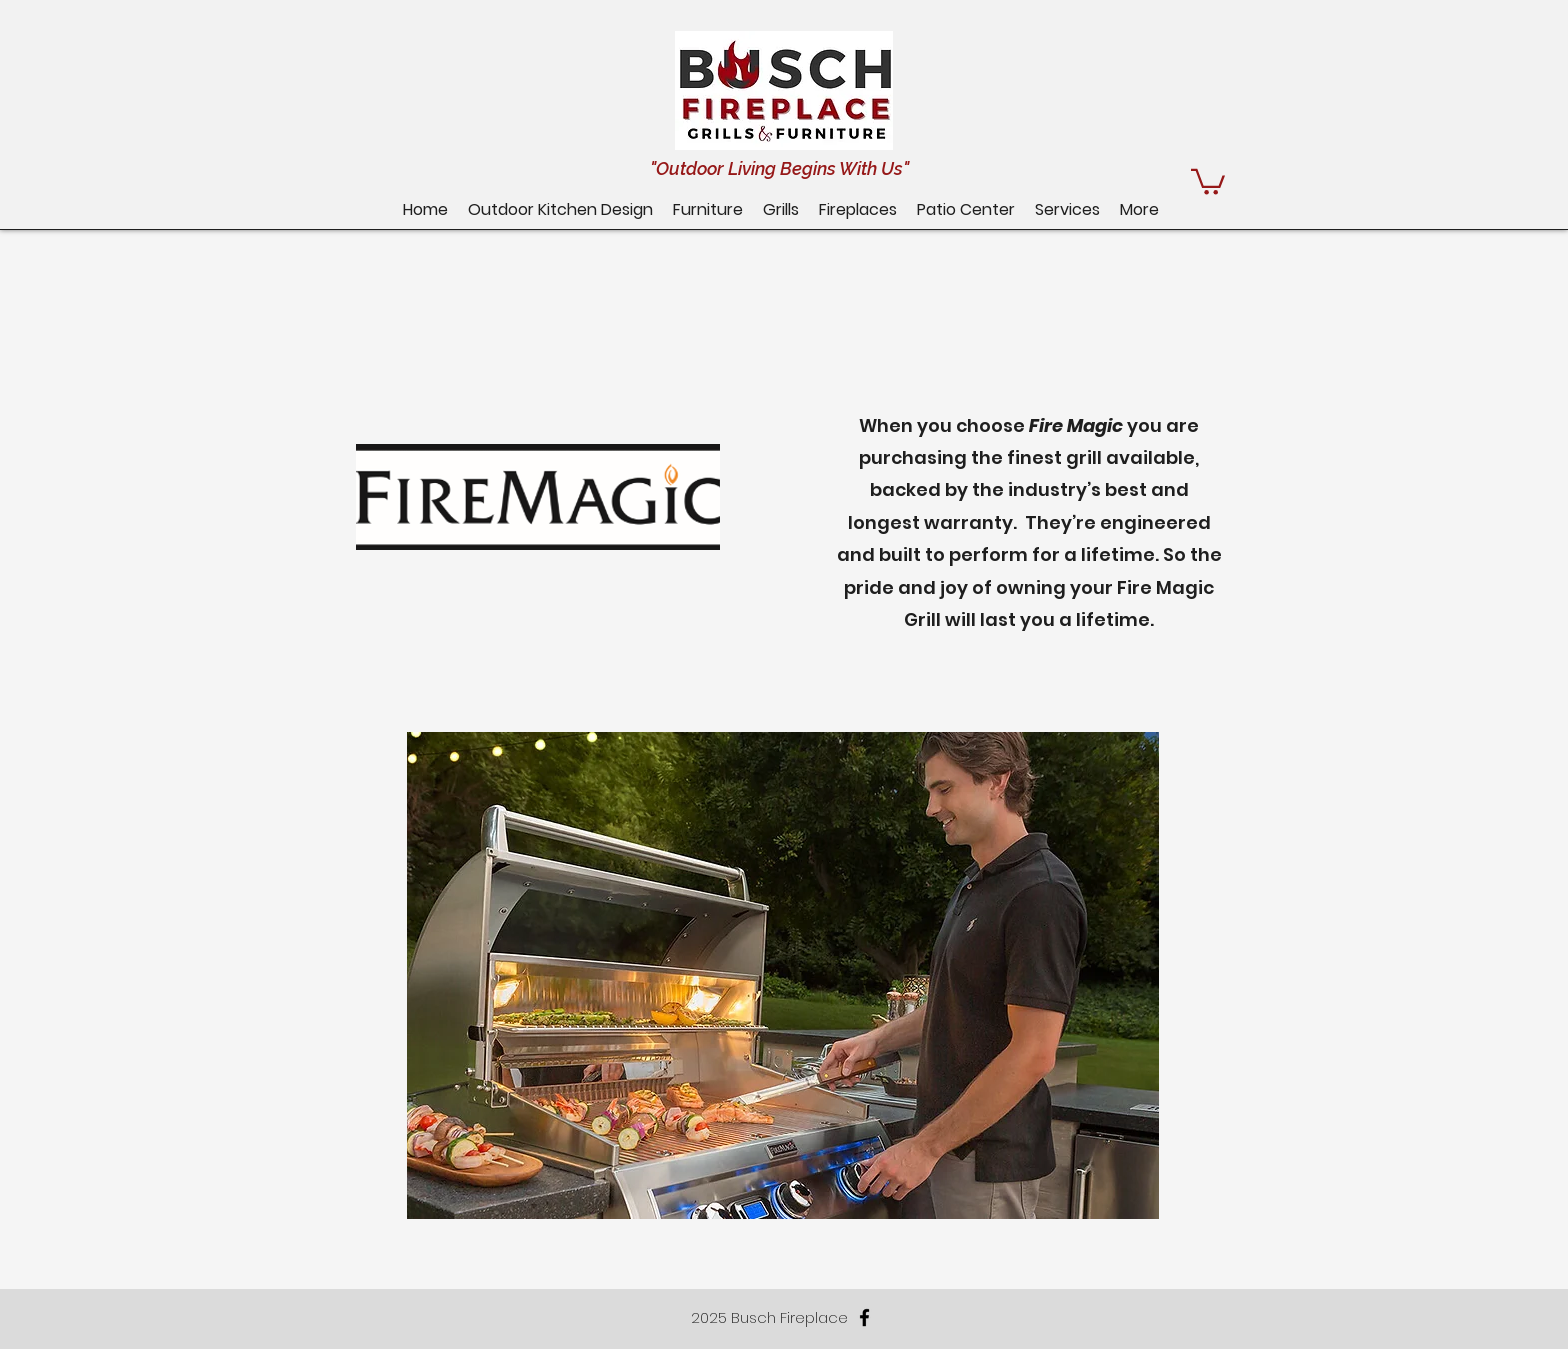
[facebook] (864, 1317)
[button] (966, 209)
